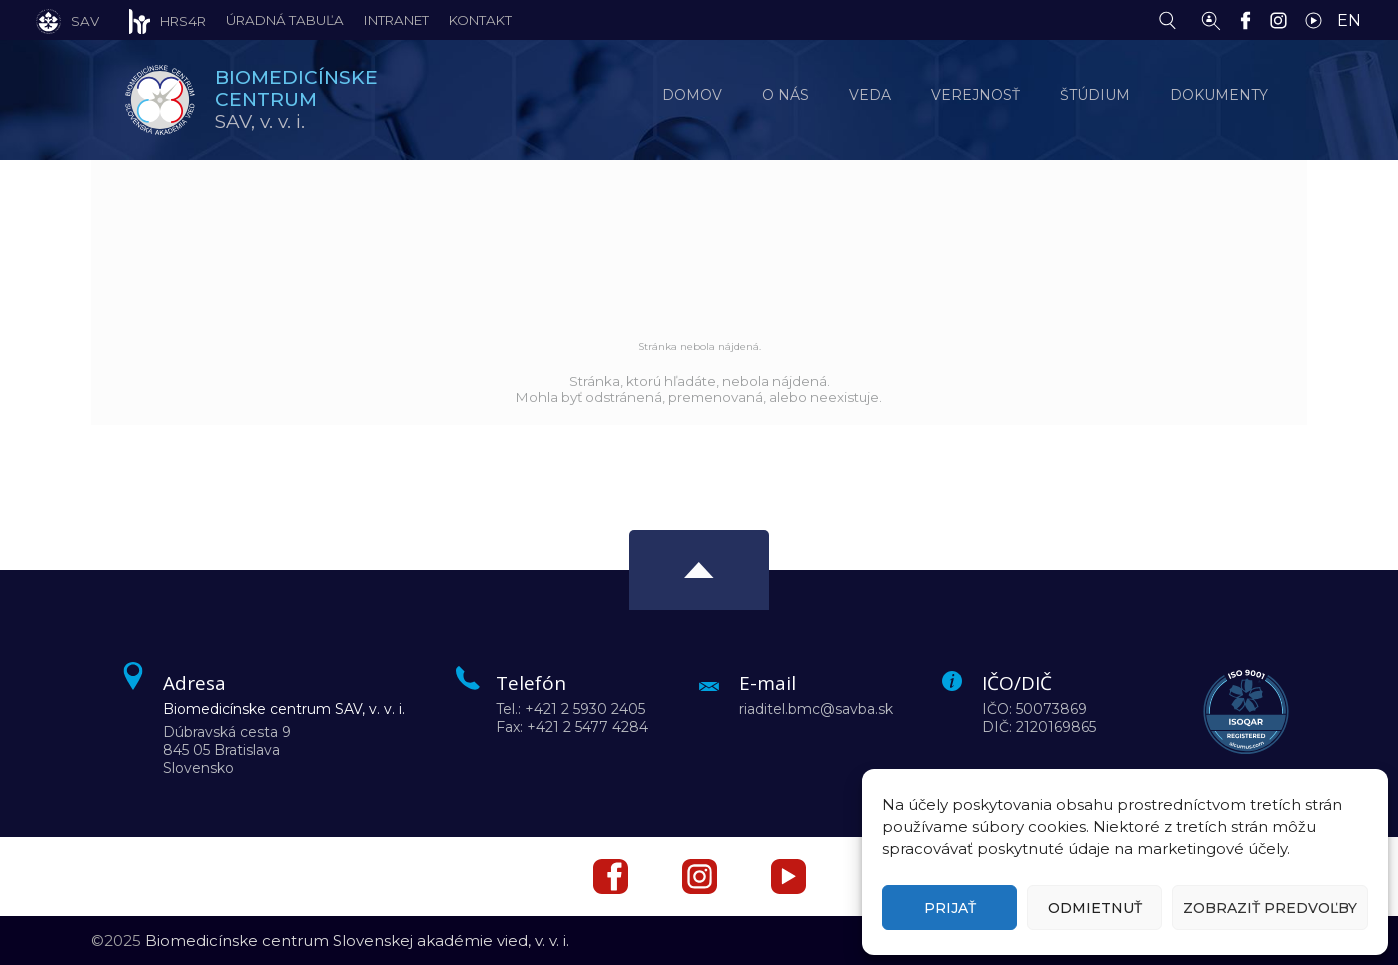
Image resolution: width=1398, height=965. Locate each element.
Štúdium (1095, 95)
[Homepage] (160, 100)
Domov (692, 95)
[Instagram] (1283, 19)
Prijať (950, 908)
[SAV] (67, 20)
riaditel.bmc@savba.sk (816, 709)
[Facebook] (1250, 19)
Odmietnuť (1095, 908)
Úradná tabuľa (285, 20)
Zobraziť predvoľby (1270, 908)
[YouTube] (1318, 19)
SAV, (296, 99)
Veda (870, 95)
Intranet (396, 20)
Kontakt (480, 20)
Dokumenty (1219, 95)
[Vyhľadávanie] (1172, 19)
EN (1349, 20)
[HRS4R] (152, 20)
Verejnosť (975, 95)
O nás (785, 95)
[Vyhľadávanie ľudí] (1211, 19)
